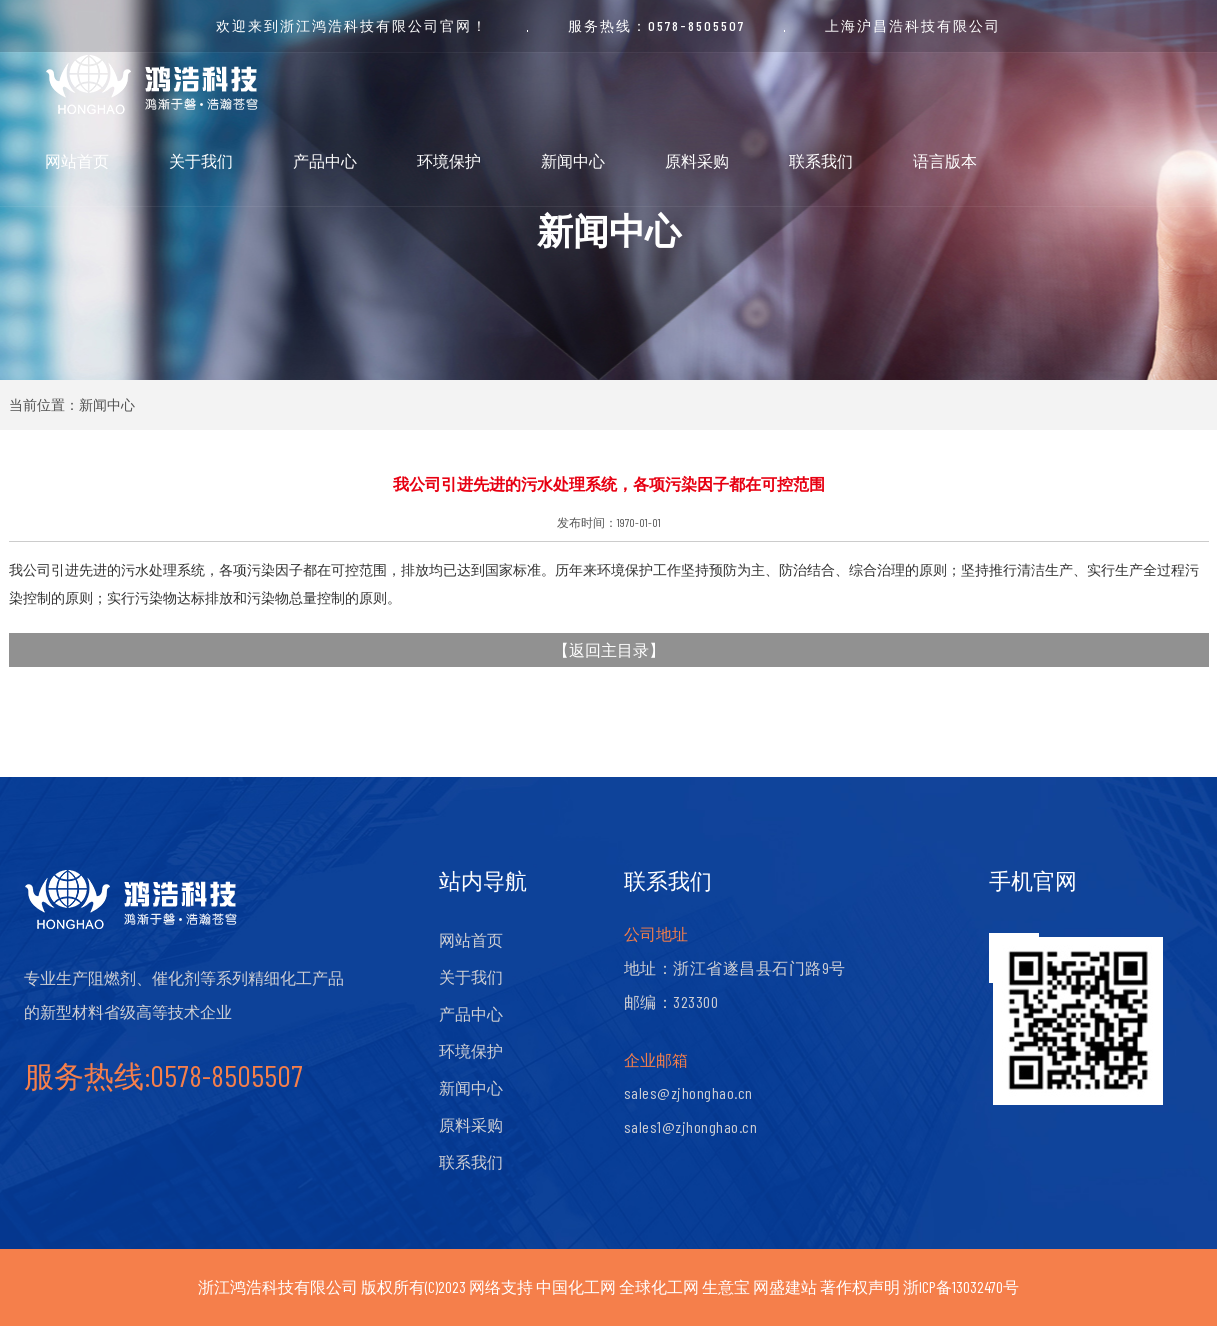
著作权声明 (860, 1286)
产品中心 (325, 160)
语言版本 (945, 160)
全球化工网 (659, 1286)
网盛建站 (785, 1286)
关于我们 (201, 160)
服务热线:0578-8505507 (163, 1075)
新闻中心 (573, 160)
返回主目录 (609, 649)
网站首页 (77, 160)
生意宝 (726, 1286)
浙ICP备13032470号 (961, 1286)
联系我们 (821, 160)
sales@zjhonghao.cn (688, 1092)
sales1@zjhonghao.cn (691, 1126)
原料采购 (697, 160)
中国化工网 (576, 1286)
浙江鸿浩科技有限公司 (278, 1286)
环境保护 (449, 160)
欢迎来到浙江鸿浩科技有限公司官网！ (352, 25)
